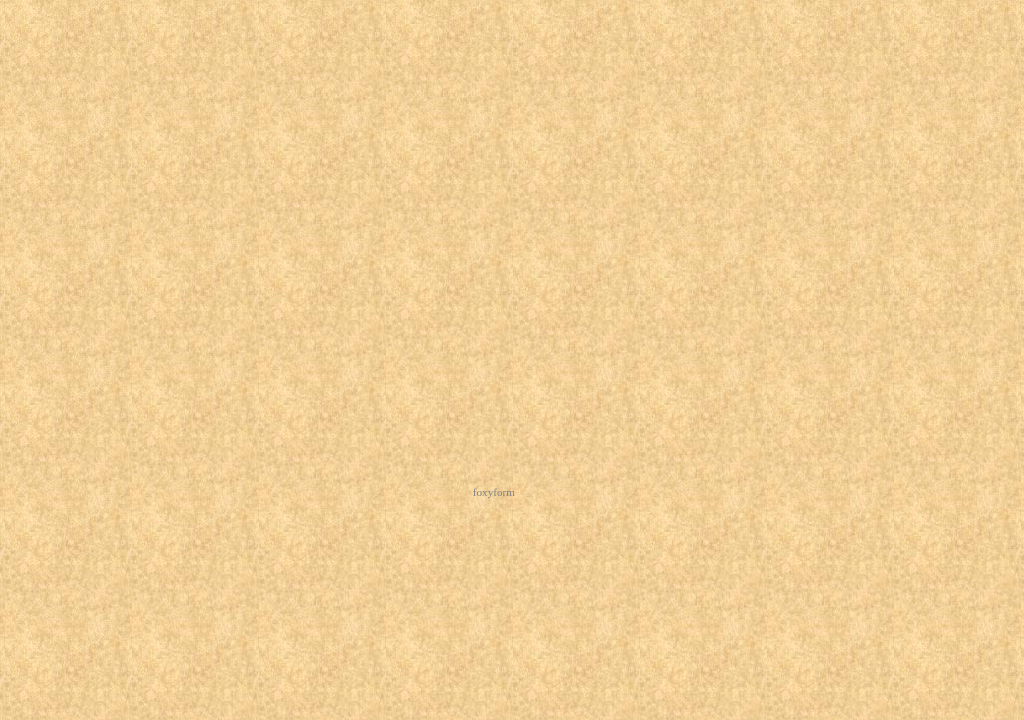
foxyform (494, 492)
